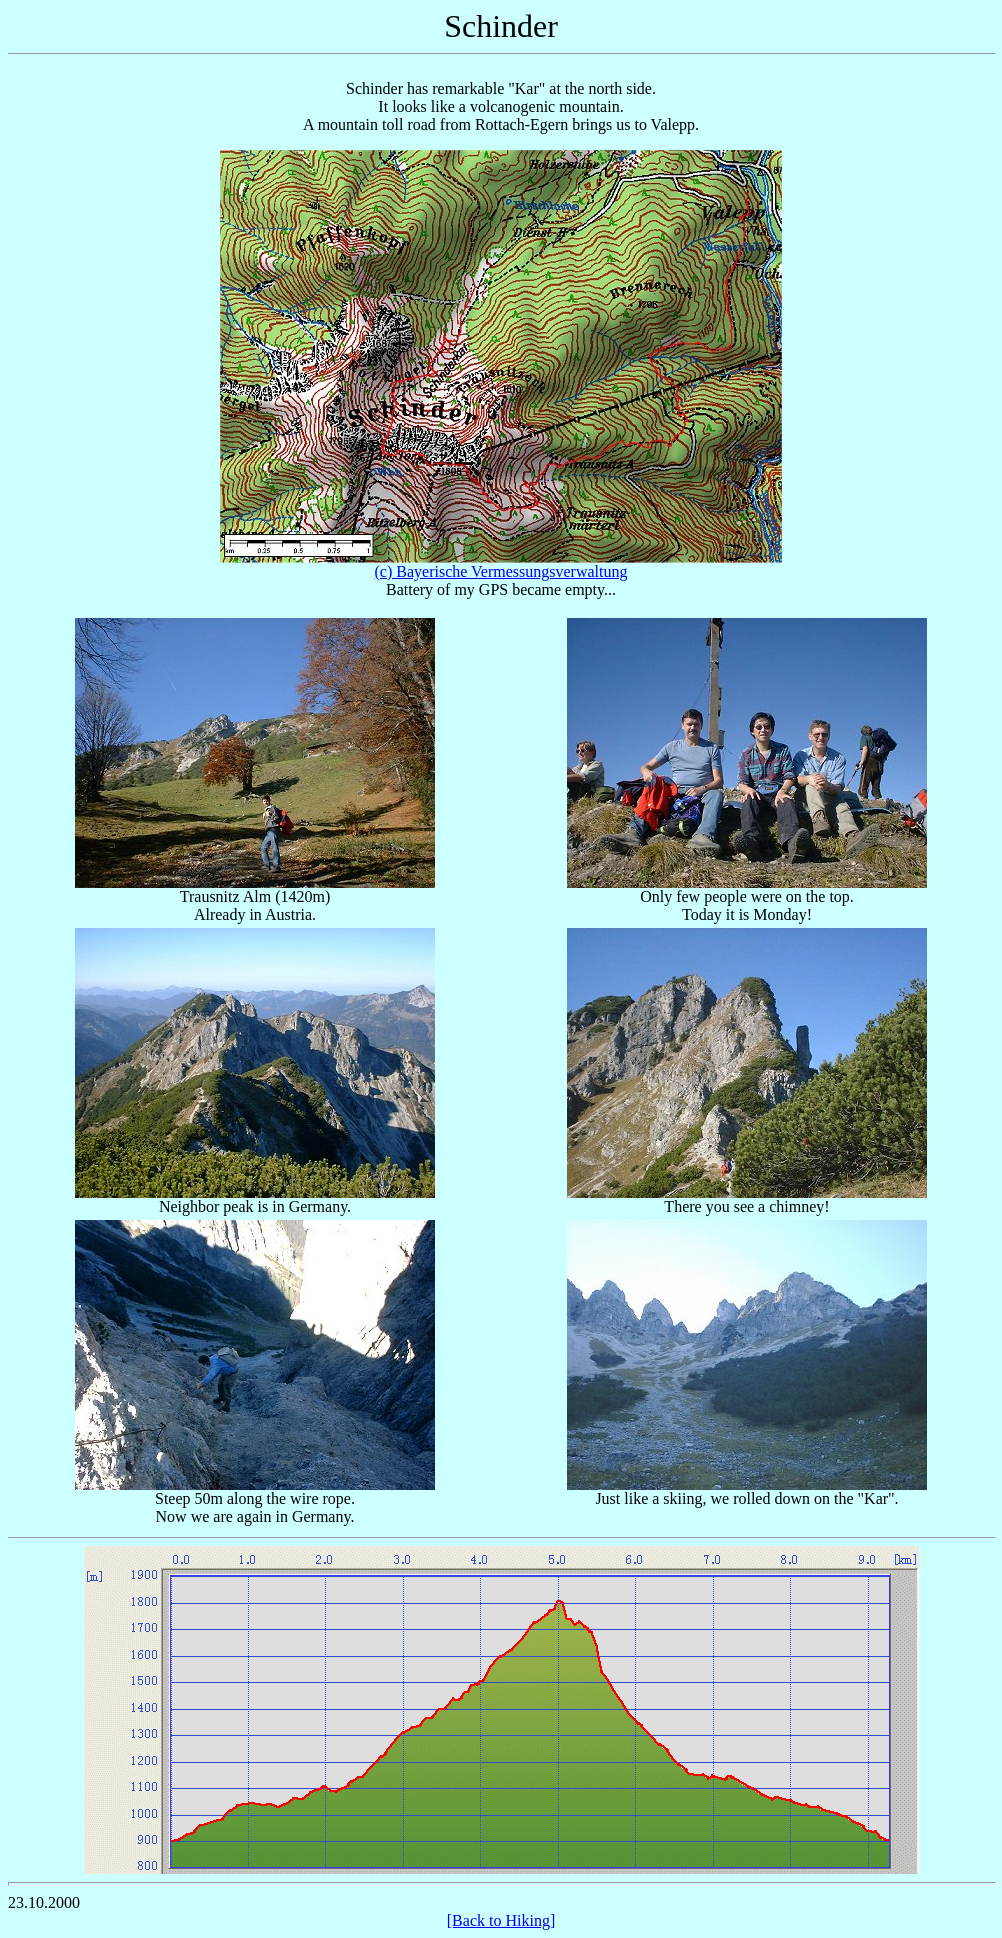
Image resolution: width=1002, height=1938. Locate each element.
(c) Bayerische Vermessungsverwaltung (501, 571)
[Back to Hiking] (501, 1920)
